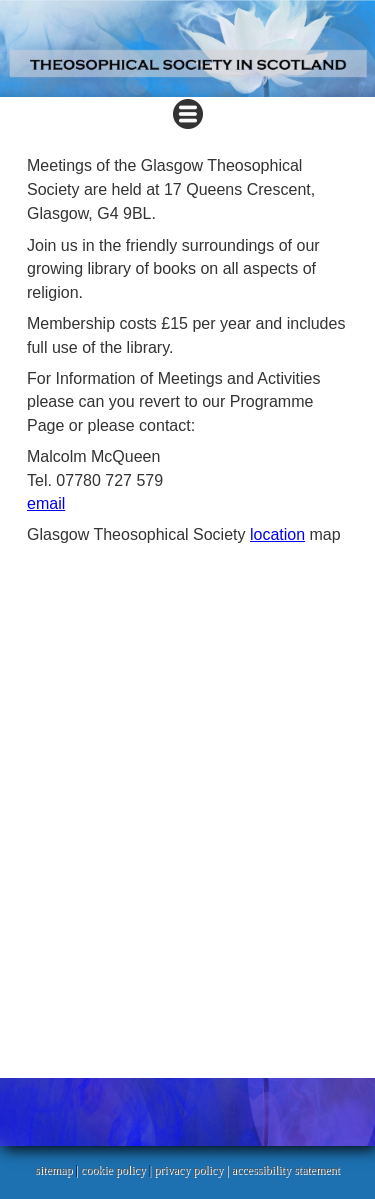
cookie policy (113, 1170)
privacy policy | (192, 1170)
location (277, 534)
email (46, 503)
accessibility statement (286, 1170)
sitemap (53, 1170)
